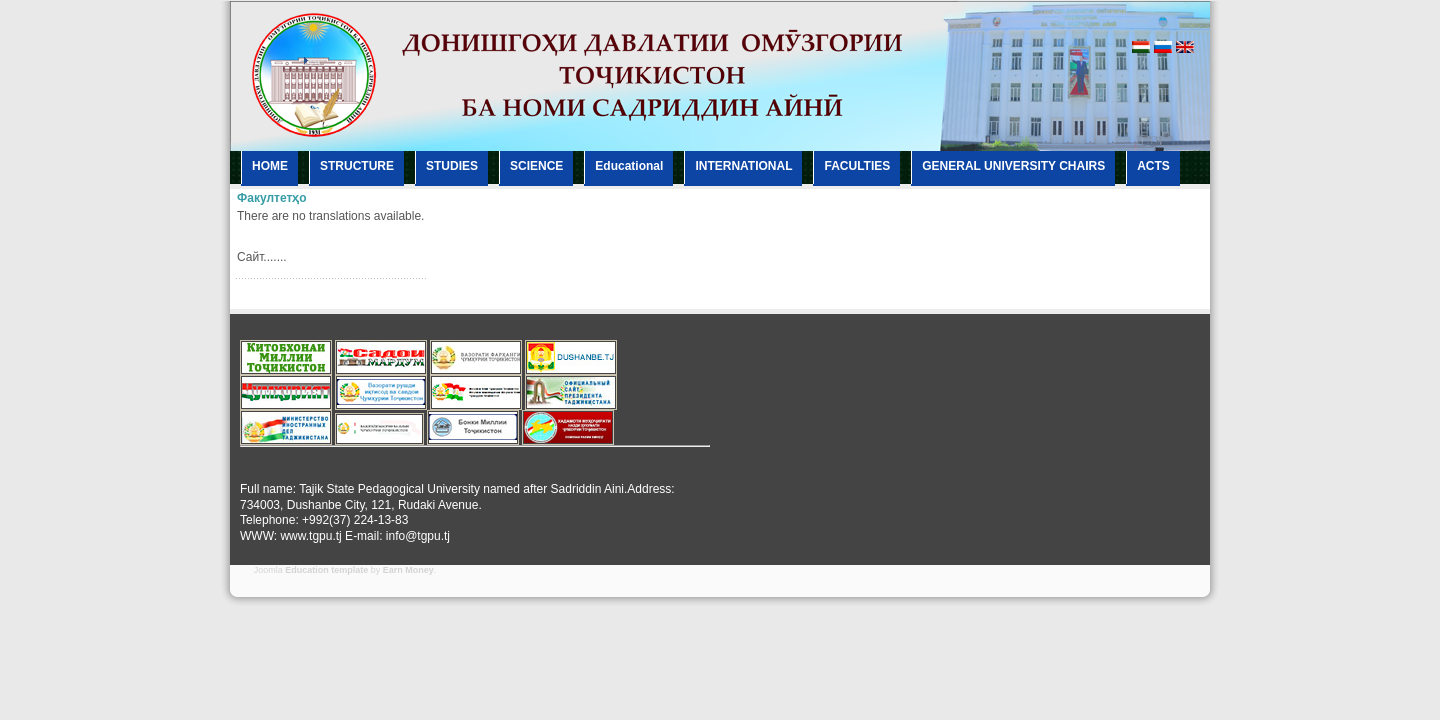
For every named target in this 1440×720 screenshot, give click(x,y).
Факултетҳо (272, 198)
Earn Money (408, 570)
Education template (326, 570)
